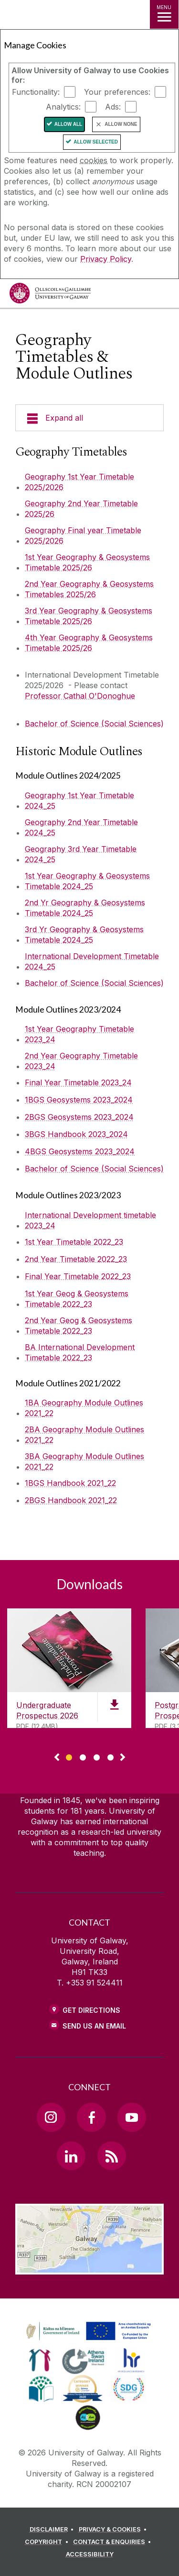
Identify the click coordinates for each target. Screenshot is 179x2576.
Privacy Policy (105, 259)
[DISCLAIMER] (53, 2529)
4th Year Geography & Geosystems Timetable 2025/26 (89, 643)
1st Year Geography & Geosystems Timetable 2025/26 (87, 562)
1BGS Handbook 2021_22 (70, 1483)
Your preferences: (117, 92)
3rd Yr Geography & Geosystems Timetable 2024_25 (84, 935)
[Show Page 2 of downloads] (82, 1756)
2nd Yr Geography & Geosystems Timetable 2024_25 (85, 908)
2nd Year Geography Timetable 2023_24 (81, 1061)
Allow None (121, 124)
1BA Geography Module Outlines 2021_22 (84, 1408)
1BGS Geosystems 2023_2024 (79, 1099)
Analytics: (63, 107)
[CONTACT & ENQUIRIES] (113, 2542)
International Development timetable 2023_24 (90, 1220)
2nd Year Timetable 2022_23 (76, 1259)
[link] (87, 2331)
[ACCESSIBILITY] (90, 2554)
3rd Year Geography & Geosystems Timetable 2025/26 (88, 616)
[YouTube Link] (131, 2117)
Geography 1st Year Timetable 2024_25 (79, 801)
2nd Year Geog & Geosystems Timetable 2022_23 (78, 1326)
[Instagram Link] (51, 2117)
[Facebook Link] (91, 2117)
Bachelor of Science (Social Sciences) (94, 723)
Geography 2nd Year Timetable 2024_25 (81, 827)
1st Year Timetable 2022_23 (74, 1242)
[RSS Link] (111, 2155)
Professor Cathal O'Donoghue (80, 696)
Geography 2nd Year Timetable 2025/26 (81, 509)
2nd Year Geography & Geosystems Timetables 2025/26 (89, 589)
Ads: (113, 107)
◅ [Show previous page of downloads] (57, 1757)
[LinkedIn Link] (71, 2155)
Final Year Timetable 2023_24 (78, 1082)
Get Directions (91, 2010)
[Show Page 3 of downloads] (96, 1756)
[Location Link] (89, 2267)
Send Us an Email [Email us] (94, 2026)
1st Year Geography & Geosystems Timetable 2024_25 (87, 881)
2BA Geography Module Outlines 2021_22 (84, 1435)
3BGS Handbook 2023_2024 (76, 1134)
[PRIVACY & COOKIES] (114, 2529)
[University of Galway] (50, 295)
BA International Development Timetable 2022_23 (80, 1352)
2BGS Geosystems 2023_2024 (79, 1117)
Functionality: (36, 92)
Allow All (68, 124)
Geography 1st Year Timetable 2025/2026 (79, 482)
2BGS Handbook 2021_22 (71, 1500)
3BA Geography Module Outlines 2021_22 (84, 1461)
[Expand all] (89, 418)
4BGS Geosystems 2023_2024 (80, 1151)
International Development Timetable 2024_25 (92, 961)
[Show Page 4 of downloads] (110, 1756)
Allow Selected (96, 142)
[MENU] (164, 14)
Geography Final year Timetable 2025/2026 (83, 535)
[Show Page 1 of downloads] (68, 1756)
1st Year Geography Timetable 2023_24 (79, 1034)
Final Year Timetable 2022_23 (78, 1276)
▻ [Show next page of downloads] (122, 1757)
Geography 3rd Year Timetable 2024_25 (81, 854)
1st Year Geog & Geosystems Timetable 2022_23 (76, 1299)
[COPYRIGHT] (48, 2542)
